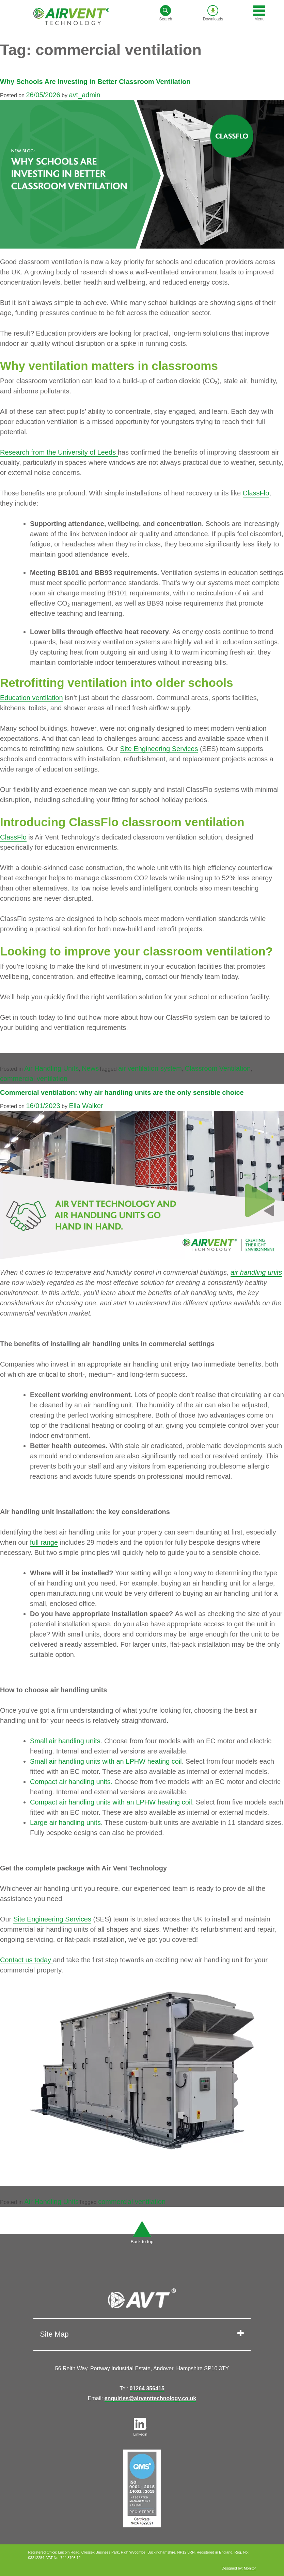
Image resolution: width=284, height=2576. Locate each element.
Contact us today (26, 1960)
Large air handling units (65, 1822)
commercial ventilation (33, 1078)
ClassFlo (256, 493)
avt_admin (84, 95)
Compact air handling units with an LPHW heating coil (111, 1802)
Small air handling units (65, 1741)
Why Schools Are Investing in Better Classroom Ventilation (95, 81)
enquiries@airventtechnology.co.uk (150, 2398)
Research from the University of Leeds (59, 452)
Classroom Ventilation (218, 1068)
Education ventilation (31, 697)
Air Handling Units (51, 1068)
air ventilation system (150, 1068)
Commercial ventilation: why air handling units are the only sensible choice (122, 1092)
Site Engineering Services (159, 748)
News (90, 1068)
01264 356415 (147, 2388)
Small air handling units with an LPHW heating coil (106, 1761)
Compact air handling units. (71, 1781)
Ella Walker (86, 1105)
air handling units (256, 1272)
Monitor (250, 2568)
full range (44, 1542)
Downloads (213, 13)
